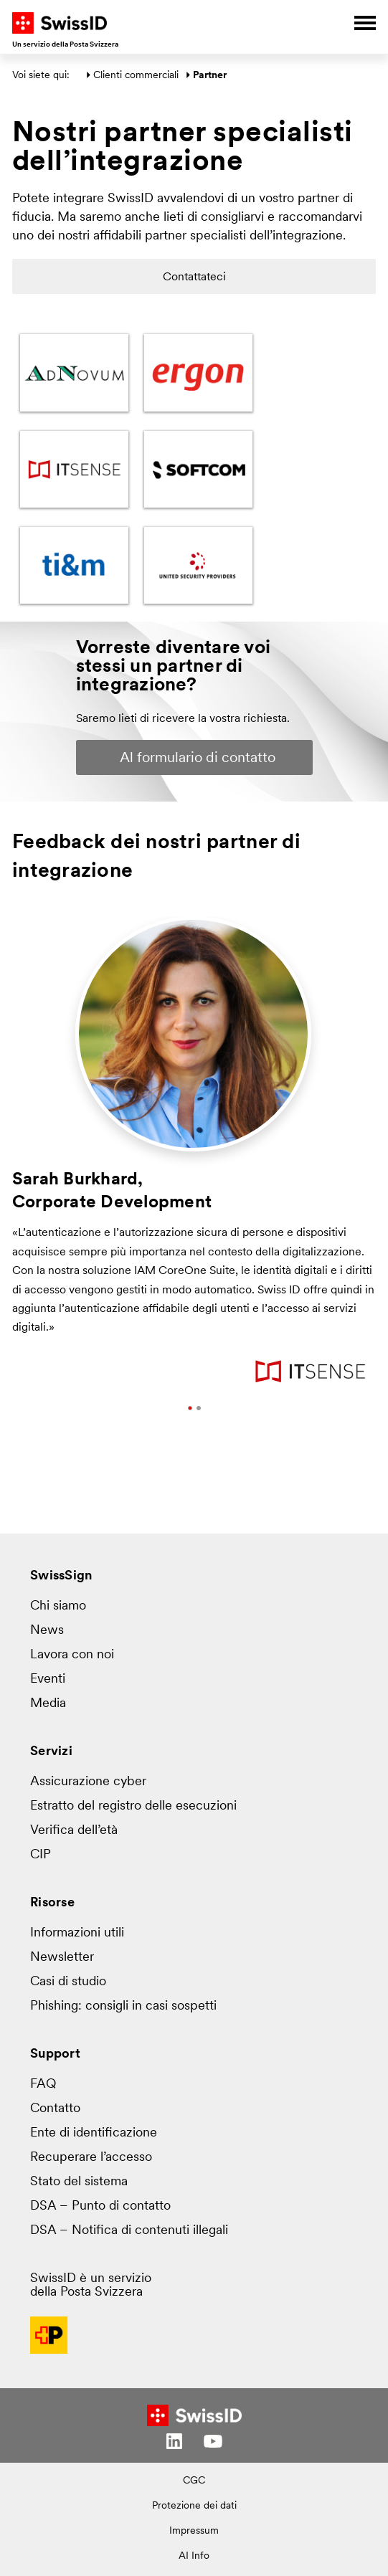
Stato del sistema (79, 2182)
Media (48, 1704)
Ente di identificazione (93, 2133)
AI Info (194, 2556)
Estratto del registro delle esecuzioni (133, 1806)
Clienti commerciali (136, 75)
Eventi (47, 1679)
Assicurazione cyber (88, 1782)
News (47, 1631)
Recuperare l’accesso (91, 2157)
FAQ (43, 2084)
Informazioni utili (77, 1933)
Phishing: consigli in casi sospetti (123, 2006)
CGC (194, 2481)
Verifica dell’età (74, 1831)
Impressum (194, 2531)
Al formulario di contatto (197, 758)
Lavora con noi (72, 1655)
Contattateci (194, 277)
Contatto (55, 2109)
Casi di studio (68, 1982)
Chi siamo (58, 1606)
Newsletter (62, 1957)
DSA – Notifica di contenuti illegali (129, 2231)
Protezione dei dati (194, 2506)
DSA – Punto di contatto (100, 2206)
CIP (40, 1855)
